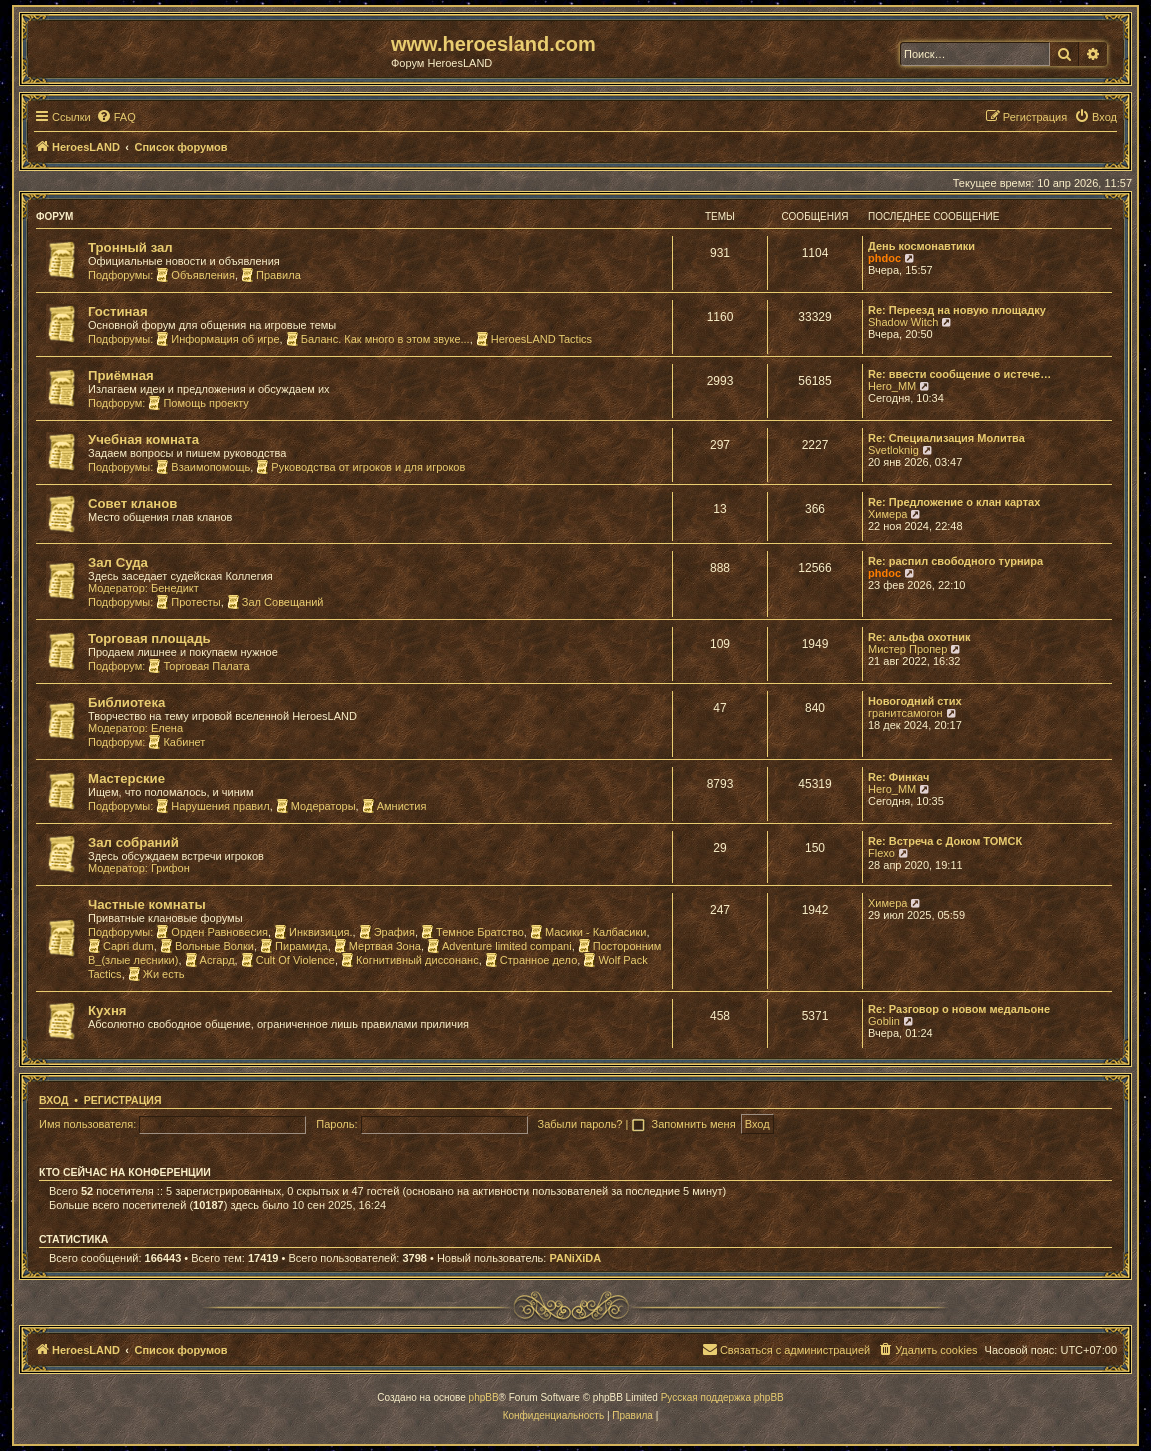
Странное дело (531, 960)
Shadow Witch (903, 322)
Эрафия (387, 932)
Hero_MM (892, 386)
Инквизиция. (313, 932)
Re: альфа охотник (919, 637)
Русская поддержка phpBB (722, 1397)
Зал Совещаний (275, 602)
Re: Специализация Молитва (946, 438)
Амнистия (394, 806)
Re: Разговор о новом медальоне (959, 1009)
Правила (271, 275)
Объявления (195, 275)
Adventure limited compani (499, 946)
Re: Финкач (898, 777)
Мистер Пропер (907, 649)
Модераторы (316, 806)
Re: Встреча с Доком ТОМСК (945, 841)
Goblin (884, 1021)
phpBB (484, 1397)
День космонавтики (921, 246)
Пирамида (294, 946)
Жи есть (156, 974)
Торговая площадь (149, 638)
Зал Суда (118, 562)
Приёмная (121, 375)
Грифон (170, 868)
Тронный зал (130, 247)
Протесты (188, 602)
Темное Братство (472, 932)
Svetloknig (893, 450)
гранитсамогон (905, 713)
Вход (53, 1100)
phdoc (884, 258)
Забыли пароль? (580, 1124)
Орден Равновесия (212, 932)
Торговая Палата (198, 666)
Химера (887, 514)
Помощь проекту (198, 403)
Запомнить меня (694, 1124)
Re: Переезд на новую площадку (957, 310)
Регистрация (123, 1100)
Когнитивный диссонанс (410, 960)
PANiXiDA (575, 1258)
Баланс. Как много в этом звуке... (378, 339)
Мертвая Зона (377, 946)
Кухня (107, 1010)
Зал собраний (133, 842)
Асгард (210, 960)
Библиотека (126, 702)
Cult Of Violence (288, 960)
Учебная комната (143, 439)
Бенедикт (175, 588)
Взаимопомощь (203, 467)
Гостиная (118, 311)
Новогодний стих (915, 701)
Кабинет (176, 742)
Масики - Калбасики (588, 932)
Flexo (881, 853)
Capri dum (121, 946)
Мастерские (126, 778)
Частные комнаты (147, 904)
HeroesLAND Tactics (534, 339)
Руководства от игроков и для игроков (360, 467)
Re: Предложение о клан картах (954, 502)
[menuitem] (116, 117)
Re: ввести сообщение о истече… (959, 374)
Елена (167, 728)
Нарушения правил (212, 806)
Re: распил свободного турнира (955, 561)
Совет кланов (132, 503)
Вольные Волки (207, 946)
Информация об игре (217, 339)
